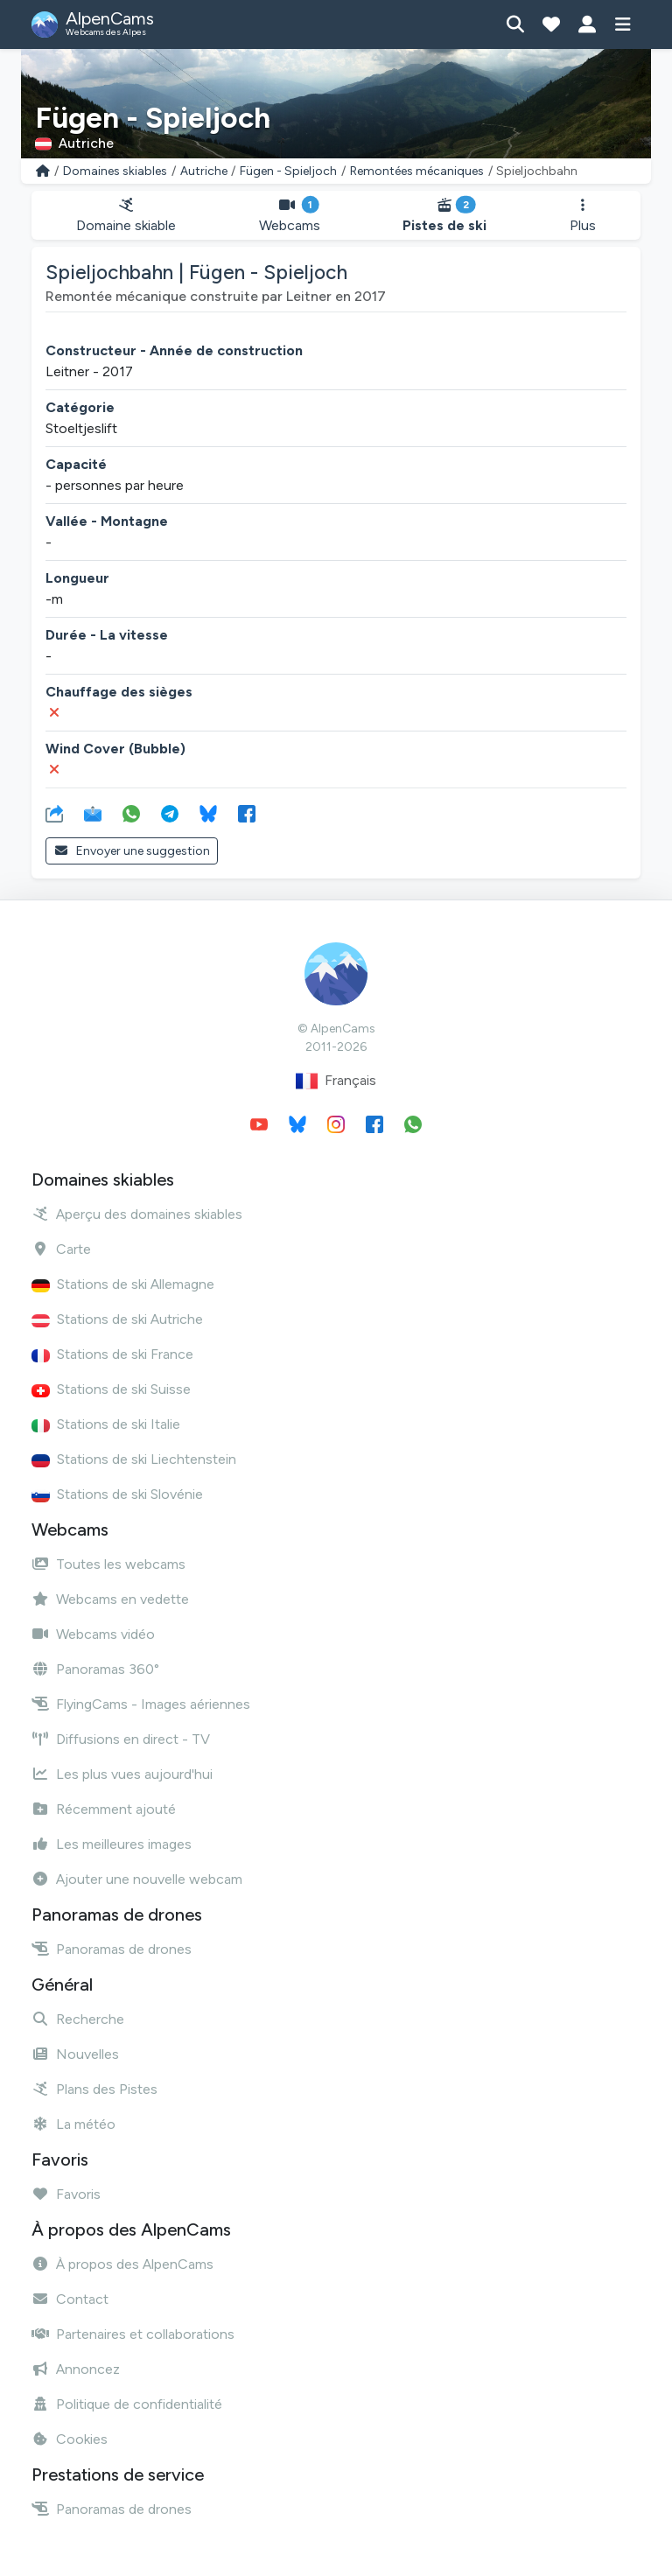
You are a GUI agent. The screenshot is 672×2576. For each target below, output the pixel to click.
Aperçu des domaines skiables (137, 1214)
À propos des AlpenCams (123, 2264)
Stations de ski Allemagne (123, 1284)
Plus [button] (583, 216)
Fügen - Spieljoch (288, 171)
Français (336, 1081)
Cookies (70, 2439)
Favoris (66, 2194)
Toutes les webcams (109, 1564)
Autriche (204, 171)
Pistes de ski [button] (445, 216)
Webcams (290, 216)
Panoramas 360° (95, 1669)
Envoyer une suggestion (131, 851)
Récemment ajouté (104, 1809)
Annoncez (76, 2369)
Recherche (78, 2019)
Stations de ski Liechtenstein (134, 1459)
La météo (74, 2124)
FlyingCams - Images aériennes (141, 1704)
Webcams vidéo (93, 1634)
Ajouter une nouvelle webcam (137, 1879)
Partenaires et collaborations (133, 2334)
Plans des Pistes (95, 2089)
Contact (70, 2299)
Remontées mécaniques (417, 171)
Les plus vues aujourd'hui (122, 1774)
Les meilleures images (112, 1844)
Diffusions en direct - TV (121, 1739)
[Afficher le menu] (622, 24)
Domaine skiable (126, 216)
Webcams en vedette (110, 1599)
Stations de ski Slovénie (117, 1494)
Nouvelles (75, 2054)
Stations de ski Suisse (111, 1389)
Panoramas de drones (112, 1949)
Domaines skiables (115, 171)
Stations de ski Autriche (117, 1319)
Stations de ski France (112, 1354)
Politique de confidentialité (127, 2404)
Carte (61, 1249)
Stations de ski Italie (106, 1424)
